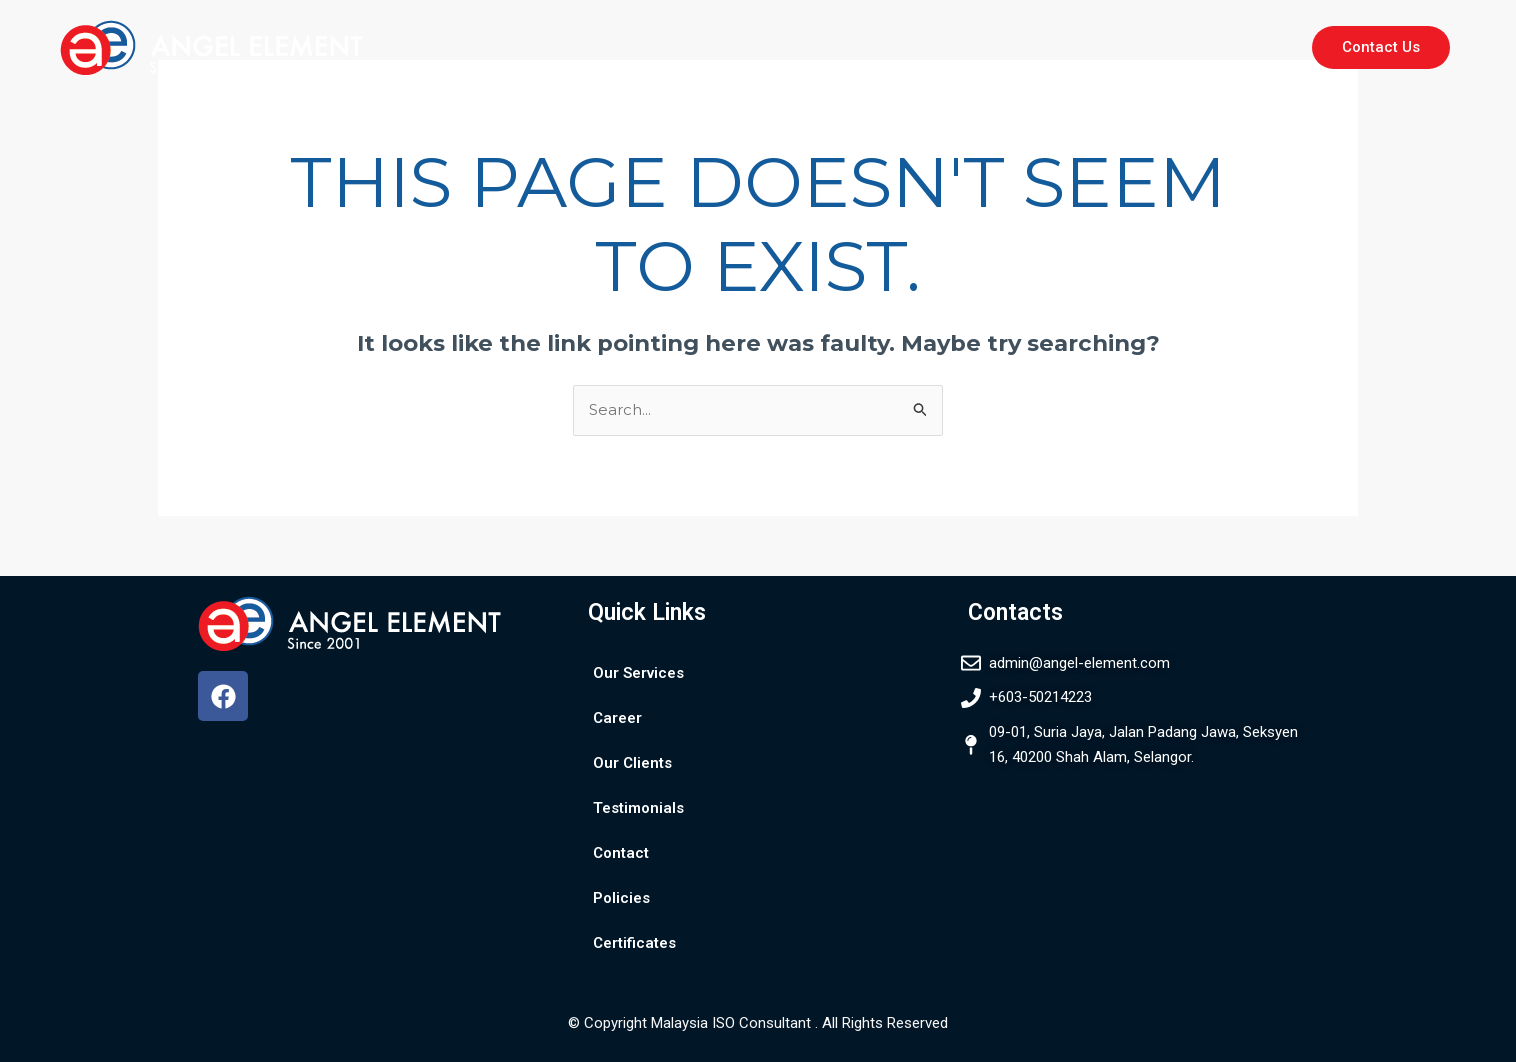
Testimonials (939, 47)
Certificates (1225, 47)
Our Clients (825, 47)
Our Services (636, 47)
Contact (1040, 47)
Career (734, 47)
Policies (1126, 47)
